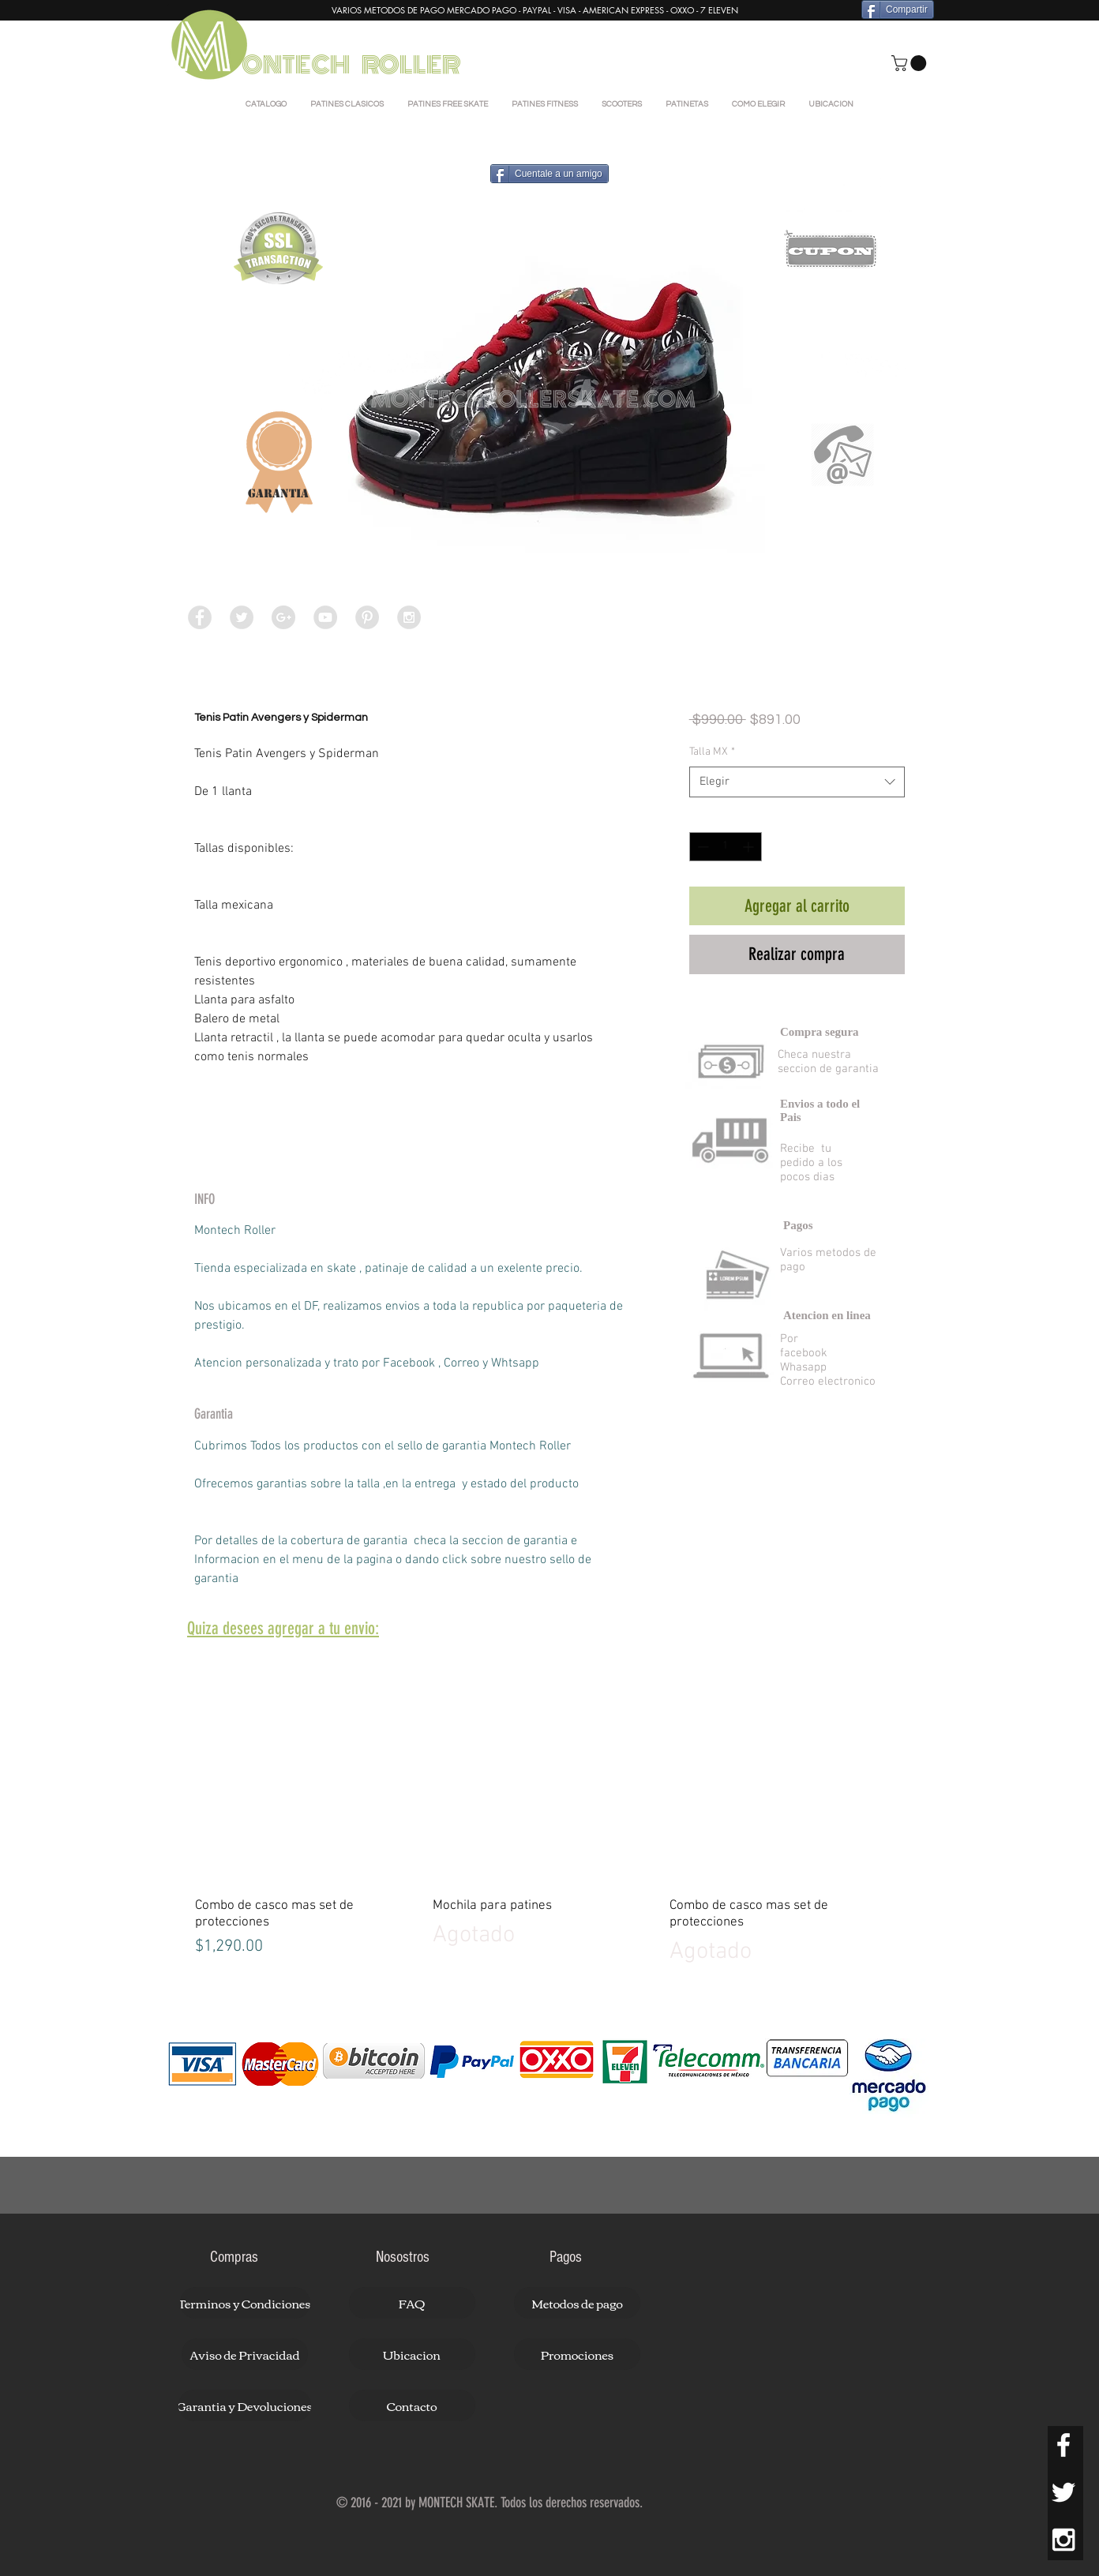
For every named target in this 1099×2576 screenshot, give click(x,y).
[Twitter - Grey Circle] (241, 617)
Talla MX (712, 752)
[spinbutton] (725, 847)
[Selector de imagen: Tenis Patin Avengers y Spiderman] (518, 654)
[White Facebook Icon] (1063, 2445)
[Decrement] (701, 847)
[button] (910, 63)
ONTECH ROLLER (352, 65)
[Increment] (750, 847)
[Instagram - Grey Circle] (409, 617)
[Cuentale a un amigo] (549, 173)
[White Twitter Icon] (1063, 2492)
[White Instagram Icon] (1063, 2539)
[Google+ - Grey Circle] (283, 617)
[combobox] (797, 782)
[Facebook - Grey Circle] (200, 617)
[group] (549, 1811)
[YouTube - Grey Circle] (325, 617)
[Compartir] (897, 9)
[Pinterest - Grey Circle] (367, 617)
